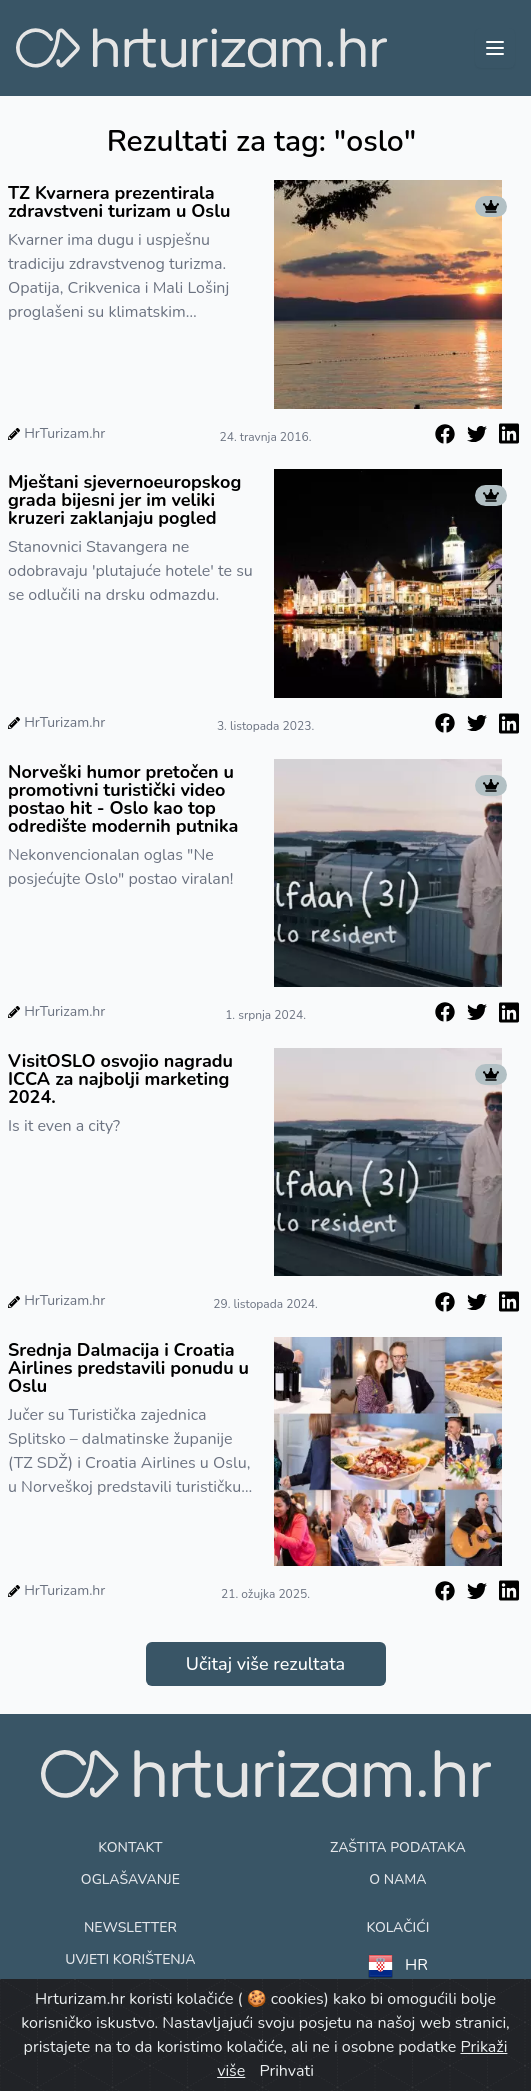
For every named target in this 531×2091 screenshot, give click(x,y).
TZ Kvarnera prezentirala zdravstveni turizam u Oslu (119, 202)
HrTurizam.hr (64, 433)
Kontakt (130, 1847)
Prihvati (286, 2071)
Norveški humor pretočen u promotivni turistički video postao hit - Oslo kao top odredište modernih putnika (123, 799)
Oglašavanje (130, 1879)
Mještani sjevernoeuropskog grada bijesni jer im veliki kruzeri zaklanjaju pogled (124, 500)
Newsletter (130, 1927)
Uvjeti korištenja (130, 1959)
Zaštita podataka (398, 1847)
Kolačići (397, 1927)
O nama (397, 1879)
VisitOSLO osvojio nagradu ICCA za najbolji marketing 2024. (120, 1079)
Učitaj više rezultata (265, 1664)
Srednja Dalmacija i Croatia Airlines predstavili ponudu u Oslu (128, 1368)
